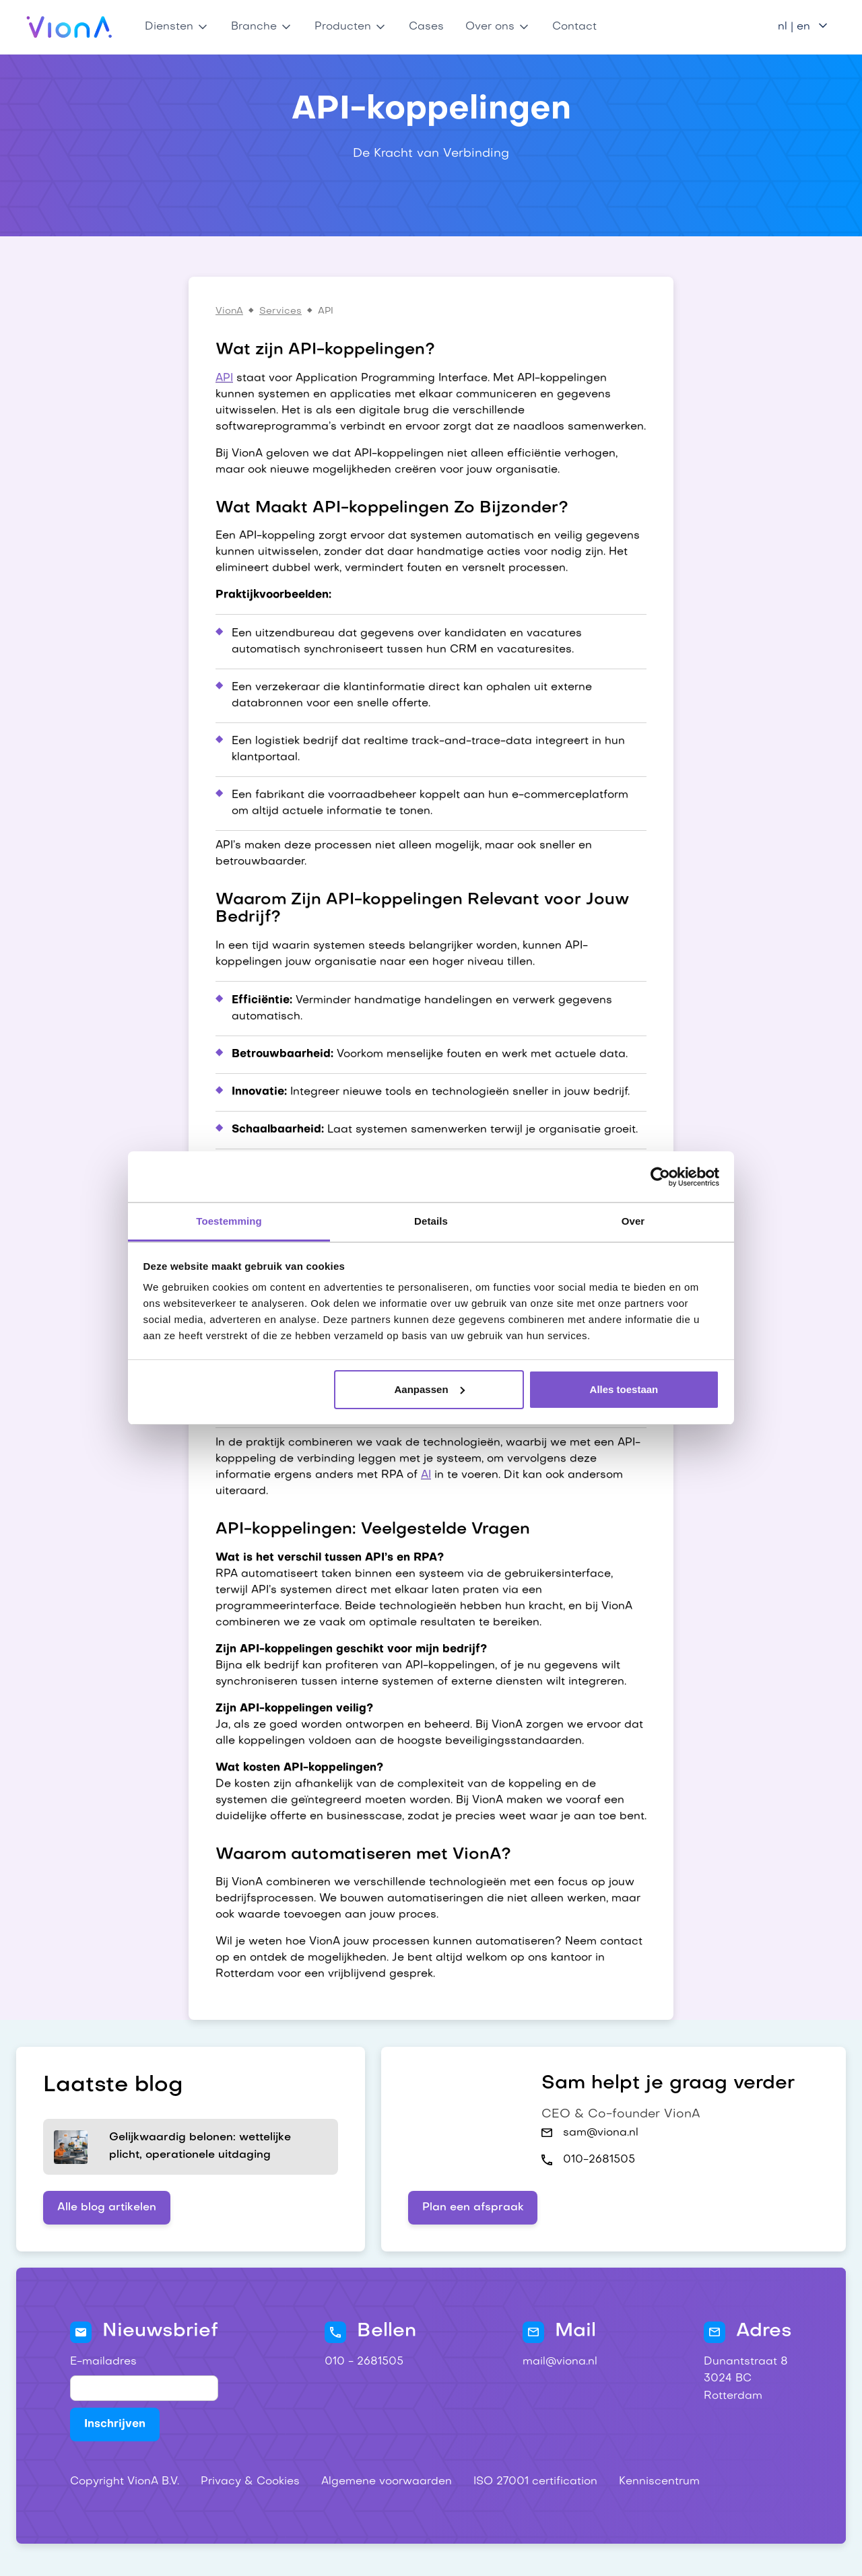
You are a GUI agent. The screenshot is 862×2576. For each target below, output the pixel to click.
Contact (574, 27)
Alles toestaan (624, 1389)
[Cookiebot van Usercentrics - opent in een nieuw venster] (660, 1177)
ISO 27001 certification (535, 2481)
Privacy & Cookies (250, 2481)
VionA (229, 311)
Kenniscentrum (659, 2481)
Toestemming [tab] (229, 1221)
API (224, 378)
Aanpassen (430, 1389)
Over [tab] (633, 1221)
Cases (426, 27)
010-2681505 (599, 2160)
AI (426, 1475)
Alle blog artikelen (106, 2207)
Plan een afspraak (473, 2207)
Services (280, 311)
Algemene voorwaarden (386, 2481)
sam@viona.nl (600, 2133)
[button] (177, 27)
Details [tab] (431, 1221)
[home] (70, 27)
